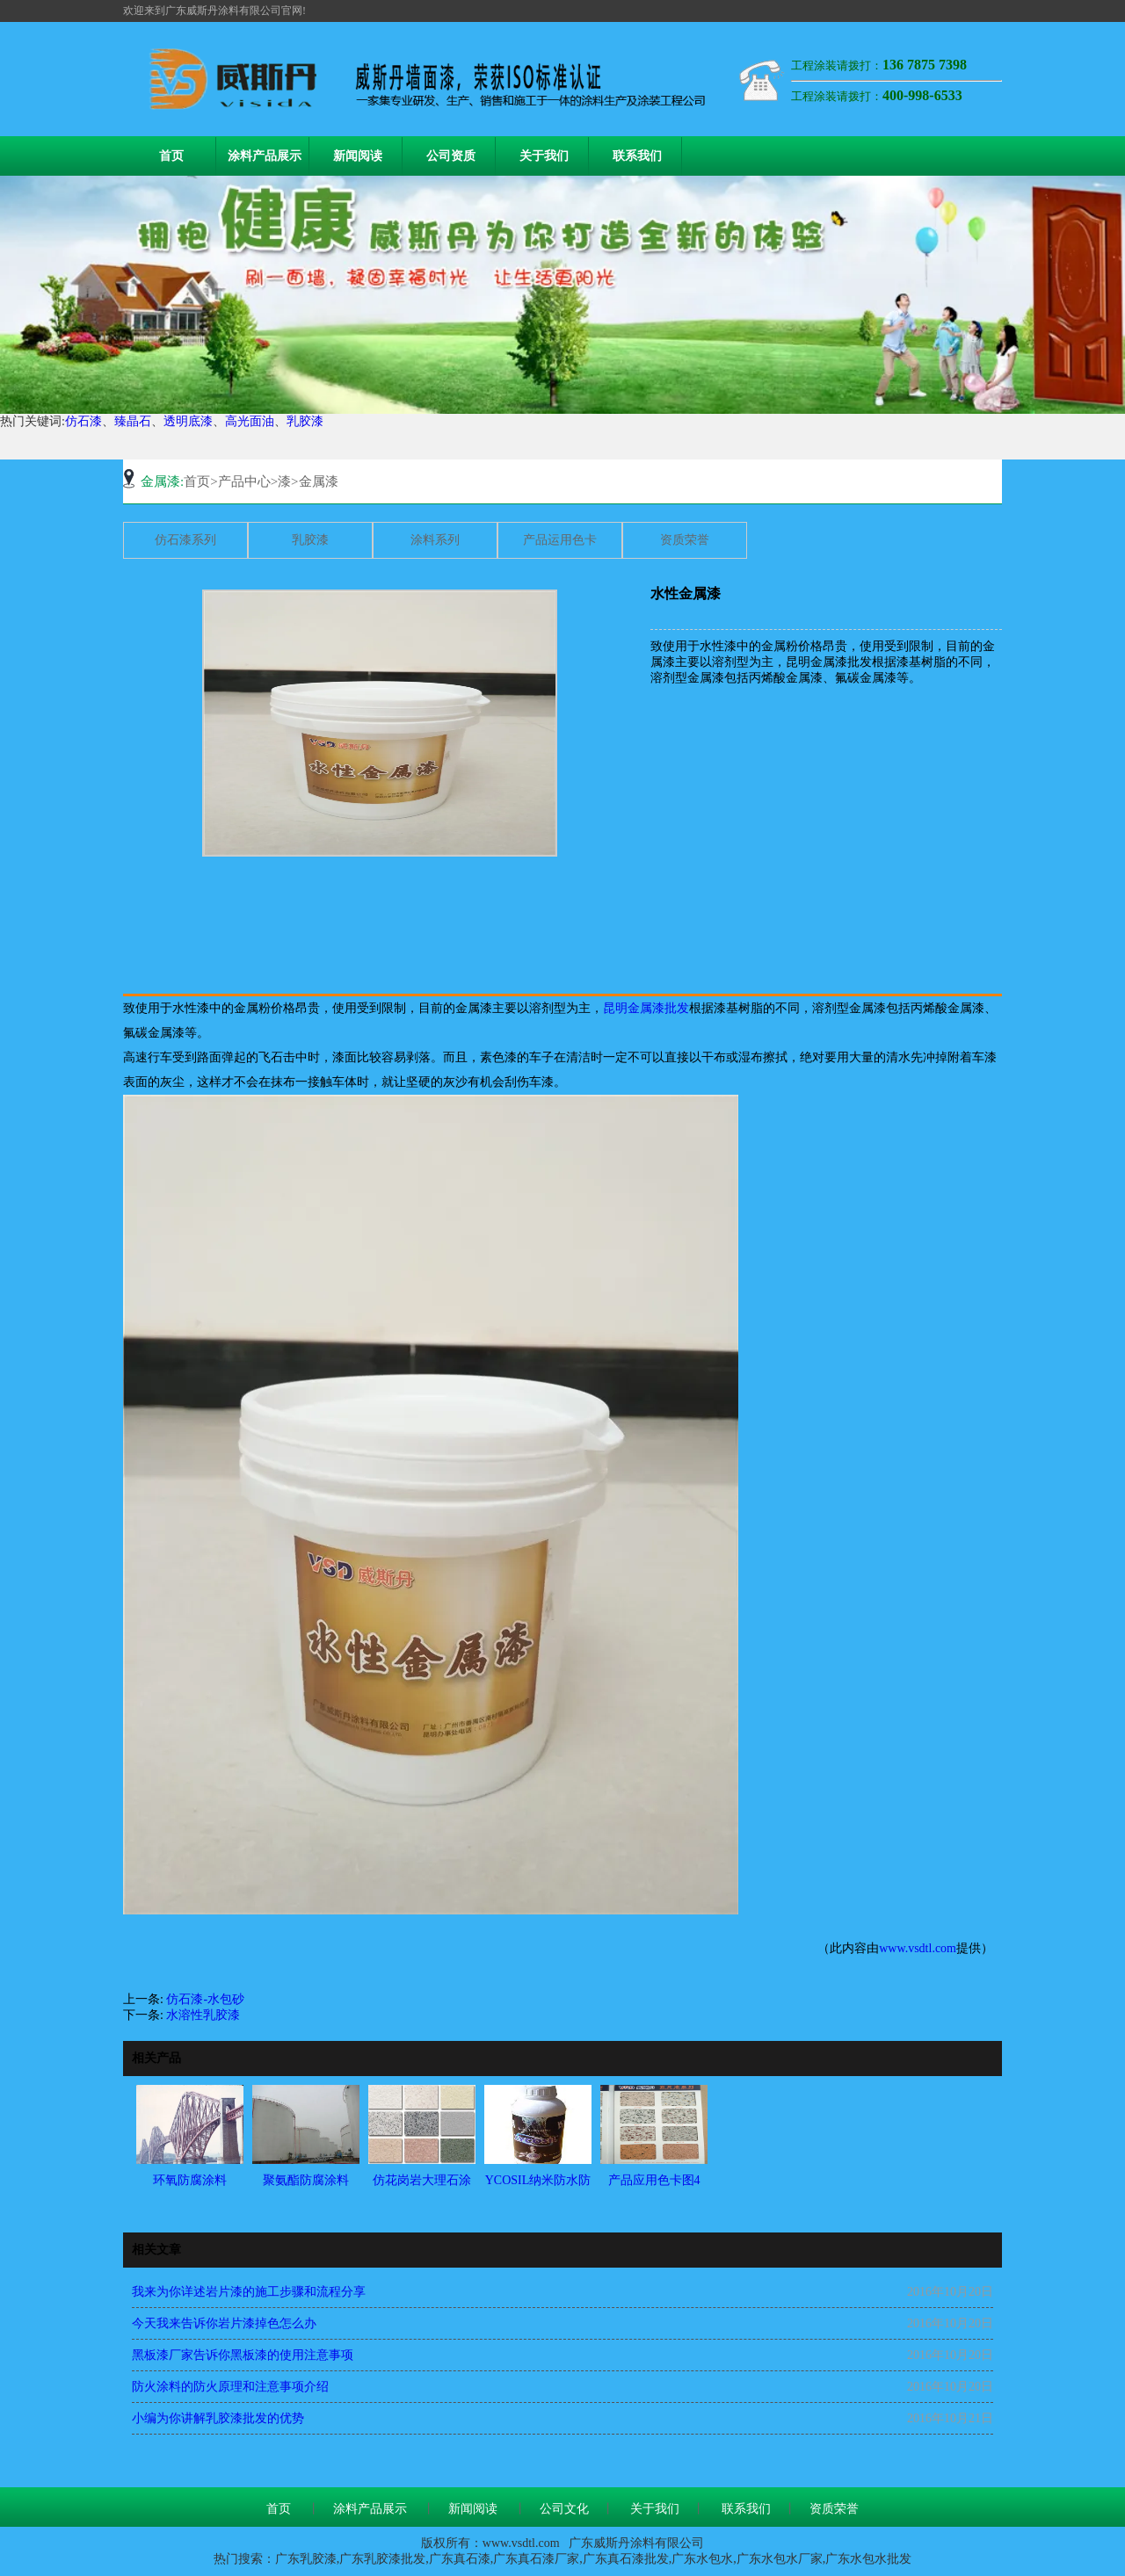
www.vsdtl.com (917, 1948)
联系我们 (637, 156)
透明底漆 (188, 421)
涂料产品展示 (264, 156)
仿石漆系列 (185, 539)
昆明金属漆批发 (646, 1008)
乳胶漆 (305, 421)
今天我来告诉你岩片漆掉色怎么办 (224, 2323)
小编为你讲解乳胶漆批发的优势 (218, 2418)
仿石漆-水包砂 (205, 1999)
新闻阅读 (357, 156)
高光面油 (249, 421)
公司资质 (450, 156)
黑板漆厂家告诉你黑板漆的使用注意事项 (242, 2355)
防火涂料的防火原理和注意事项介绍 (230, 2386)
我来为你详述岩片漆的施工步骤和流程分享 (249, 2291)
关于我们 (544, 156)
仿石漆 (83, 421)
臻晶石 (132, 421)
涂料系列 (435, 539)
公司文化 (564, 2508)
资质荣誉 (684, 539)
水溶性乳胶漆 (203, 2015)
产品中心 (244, 481)
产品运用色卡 (560, 539)
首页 (171, 156)
